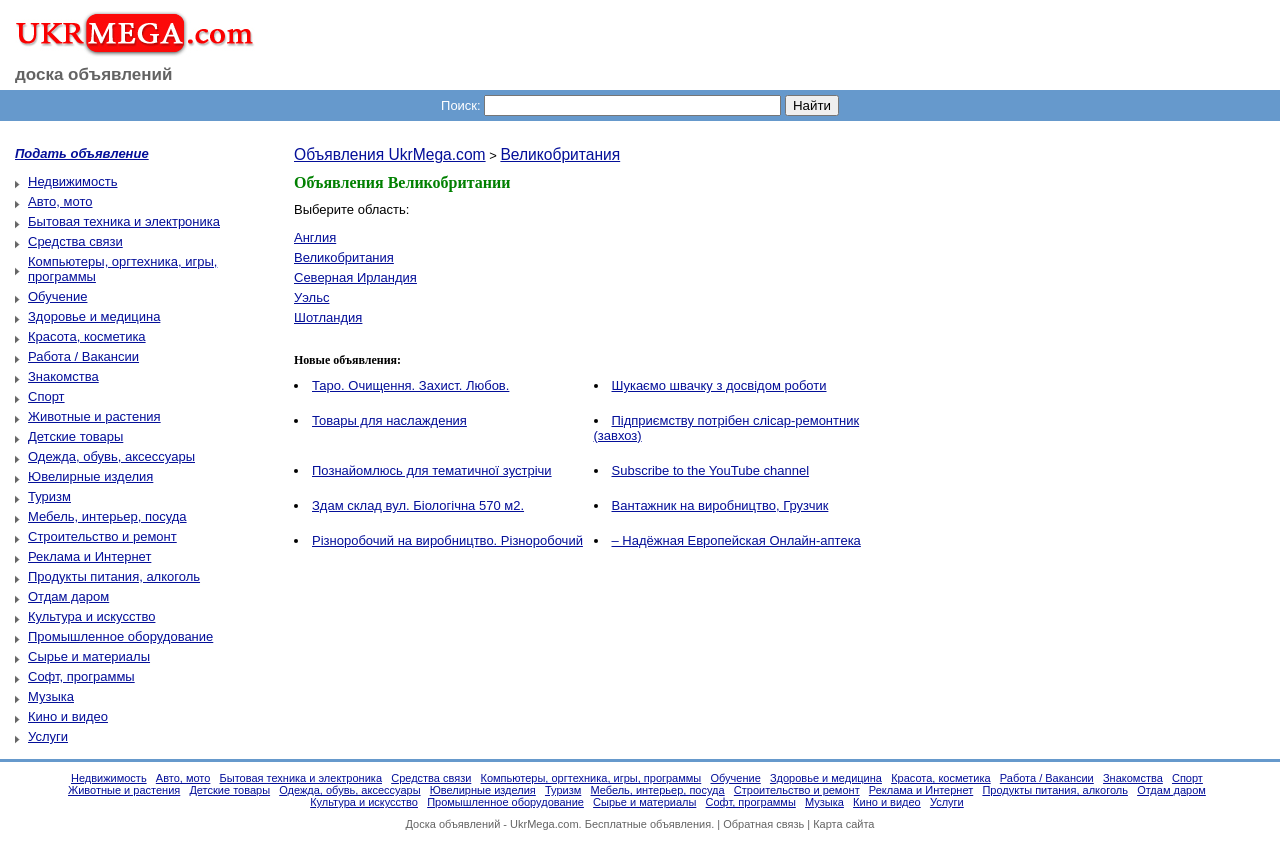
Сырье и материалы (89, 656)
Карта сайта (843, 824)
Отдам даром (68, 596)
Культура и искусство (91, 616)
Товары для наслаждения (389, 420)
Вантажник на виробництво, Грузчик (720, 505)
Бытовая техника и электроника (124, 221)
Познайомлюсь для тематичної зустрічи (432, 470)
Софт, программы (81, 676)
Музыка (51, 696)
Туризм (49, 496)
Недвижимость (72, 181)
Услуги (48, 736)
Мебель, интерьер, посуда (107, 516)
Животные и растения (94, 416)
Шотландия (328, 317)
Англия (315, 237)
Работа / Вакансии (83, 356)
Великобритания (560, 154)
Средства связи (75, 241)
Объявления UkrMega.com (390, 154)
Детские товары (75, 436)
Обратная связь (763, 824)
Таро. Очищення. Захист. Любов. (410, 385)
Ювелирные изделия (90, 476)
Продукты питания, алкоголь (114, 576)
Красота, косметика (87, 336)
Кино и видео (68, 716)
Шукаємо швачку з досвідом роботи (719, 385)
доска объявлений (94, 74)
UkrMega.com (544, 824)
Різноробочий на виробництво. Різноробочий (447, 540)
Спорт (46, 396)
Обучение (57, 296)
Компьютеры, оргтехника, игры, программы (591, 778)
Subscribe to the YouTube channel (711, 470)
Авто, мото (60, 201)
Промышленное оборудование (120, 636)
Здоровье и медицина (94, 316)
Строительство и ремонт (102, 536)
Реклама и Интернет (89, 556)
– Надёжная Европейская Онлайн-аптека (736, 540)
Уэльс (311, 297)
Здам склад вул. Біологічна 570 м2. (418, 505)
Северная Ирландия (355, 277)
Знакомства (63, 376)
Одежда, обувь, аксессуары (111, 456)
